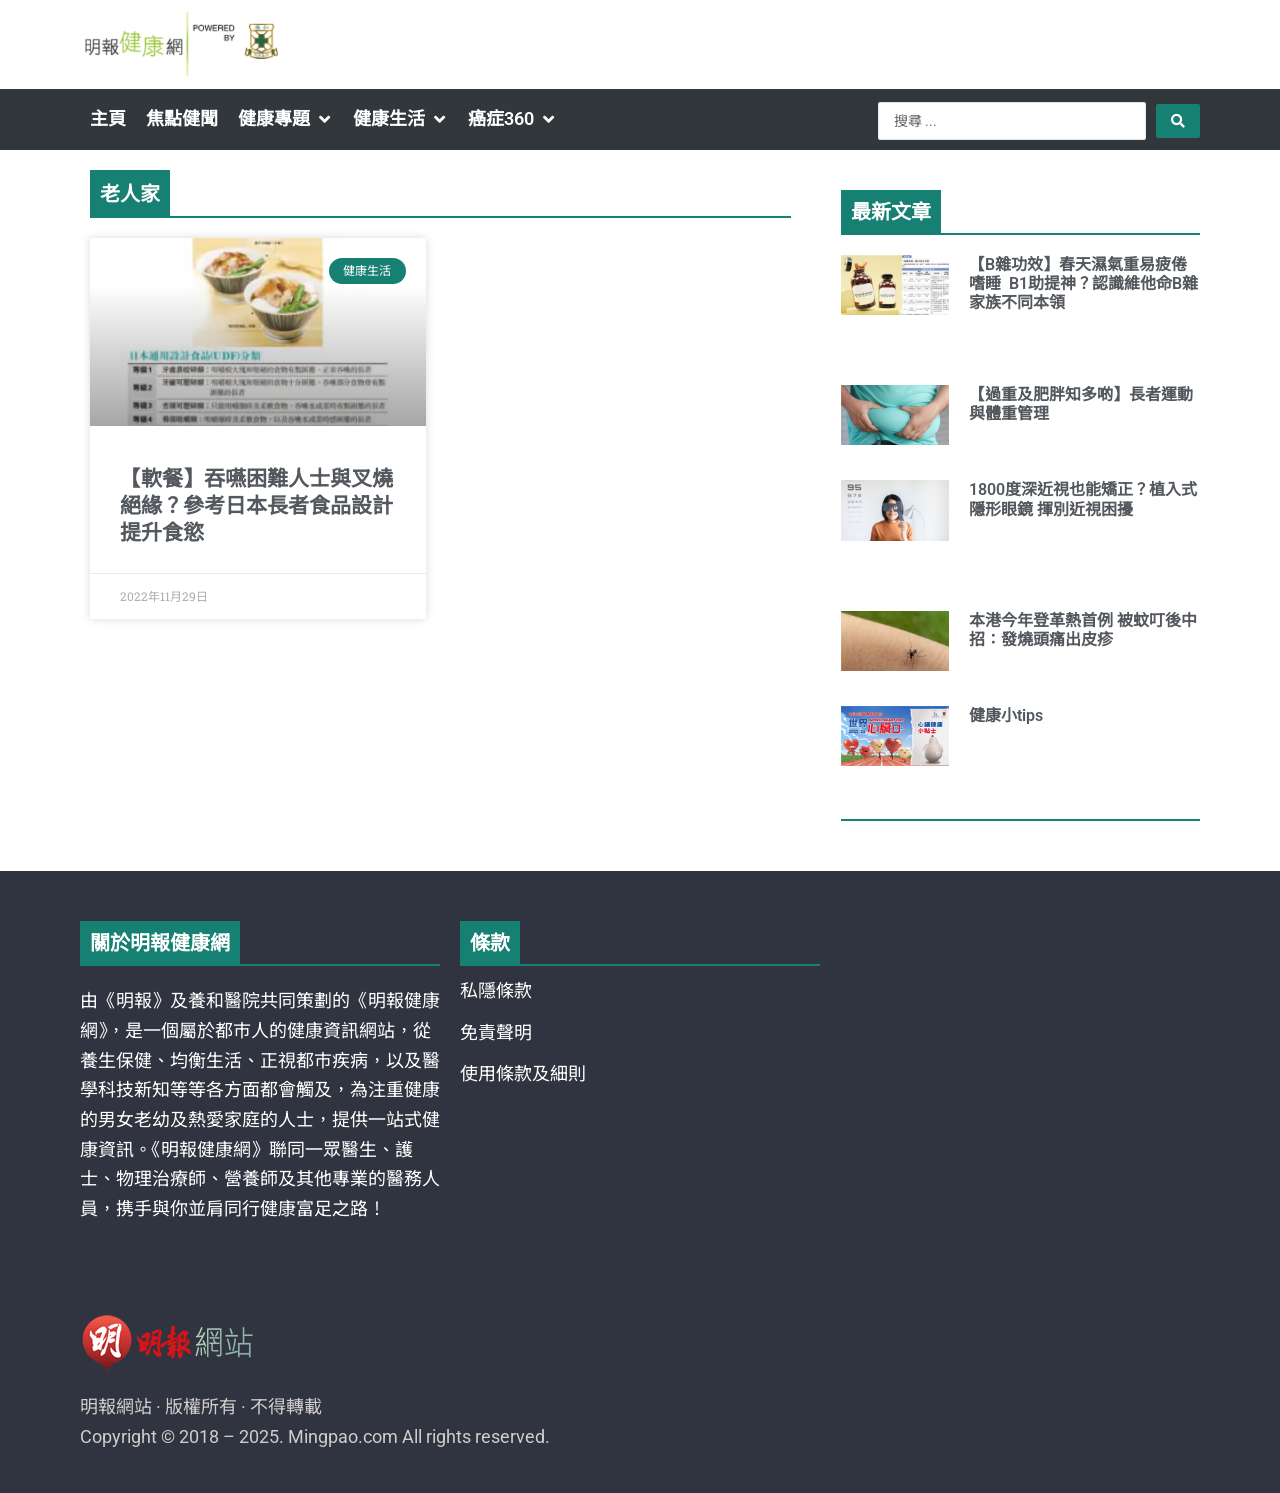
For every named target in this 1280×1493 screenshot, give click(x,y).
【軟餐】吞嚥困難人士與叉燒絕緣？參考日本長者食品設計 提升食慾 (256, 506)
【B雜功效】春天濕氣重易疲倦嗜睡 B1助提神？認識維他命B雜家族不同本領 (1083, 283)
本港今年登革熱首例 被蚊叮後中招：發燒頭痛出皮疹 (1083, 630)
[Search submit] (1178, 121)
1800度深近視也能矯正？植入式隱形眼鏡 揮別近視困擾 (1083, 499)
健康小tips (1006, 715)
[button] (285, 119)
